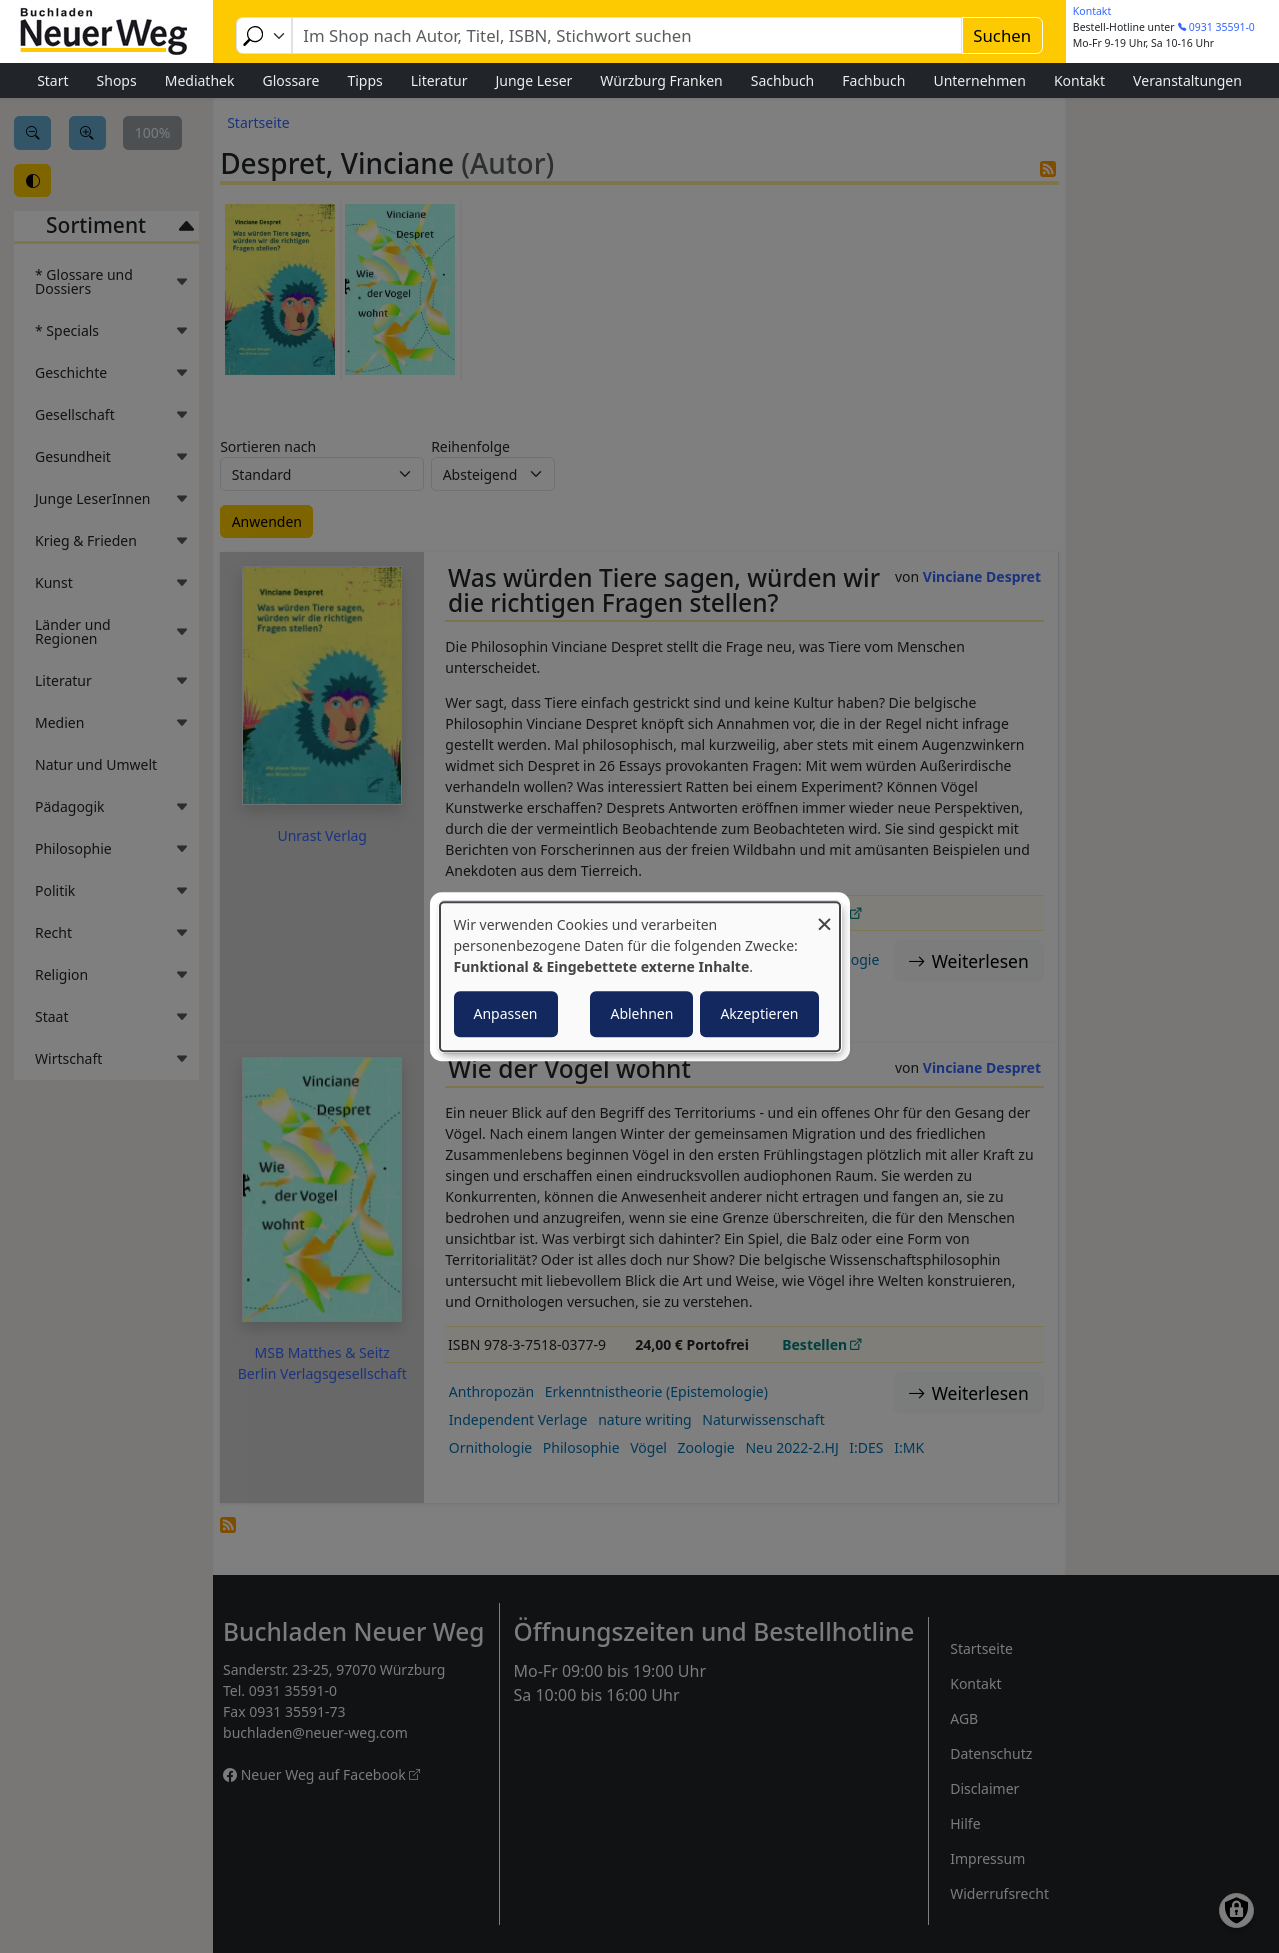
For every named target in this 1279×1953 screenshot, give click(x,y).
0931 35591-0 (1222, 27)
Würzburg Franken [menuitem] (661, 80)
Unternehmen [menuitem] (979, 80)
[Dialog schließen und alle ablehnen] (825, 914)
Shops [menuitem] (117, 80)
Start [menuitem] (52, 80)
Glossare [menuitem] (290, 80)
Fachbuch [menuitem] (873, 80)
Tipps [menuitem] (364, 80)
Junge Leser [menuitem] (533, 80)
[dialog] (640, 977)
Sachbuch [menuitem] (783, 80)
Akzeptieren (759, 1013)
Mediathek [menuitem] (200, 80)
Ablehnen (641, 1013)
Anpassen (506, 1013)
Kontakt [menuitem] (1079, 80)
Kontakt (1092, 11)
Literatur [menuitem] (439, 80)
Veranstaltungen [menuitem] (1187, 80)
